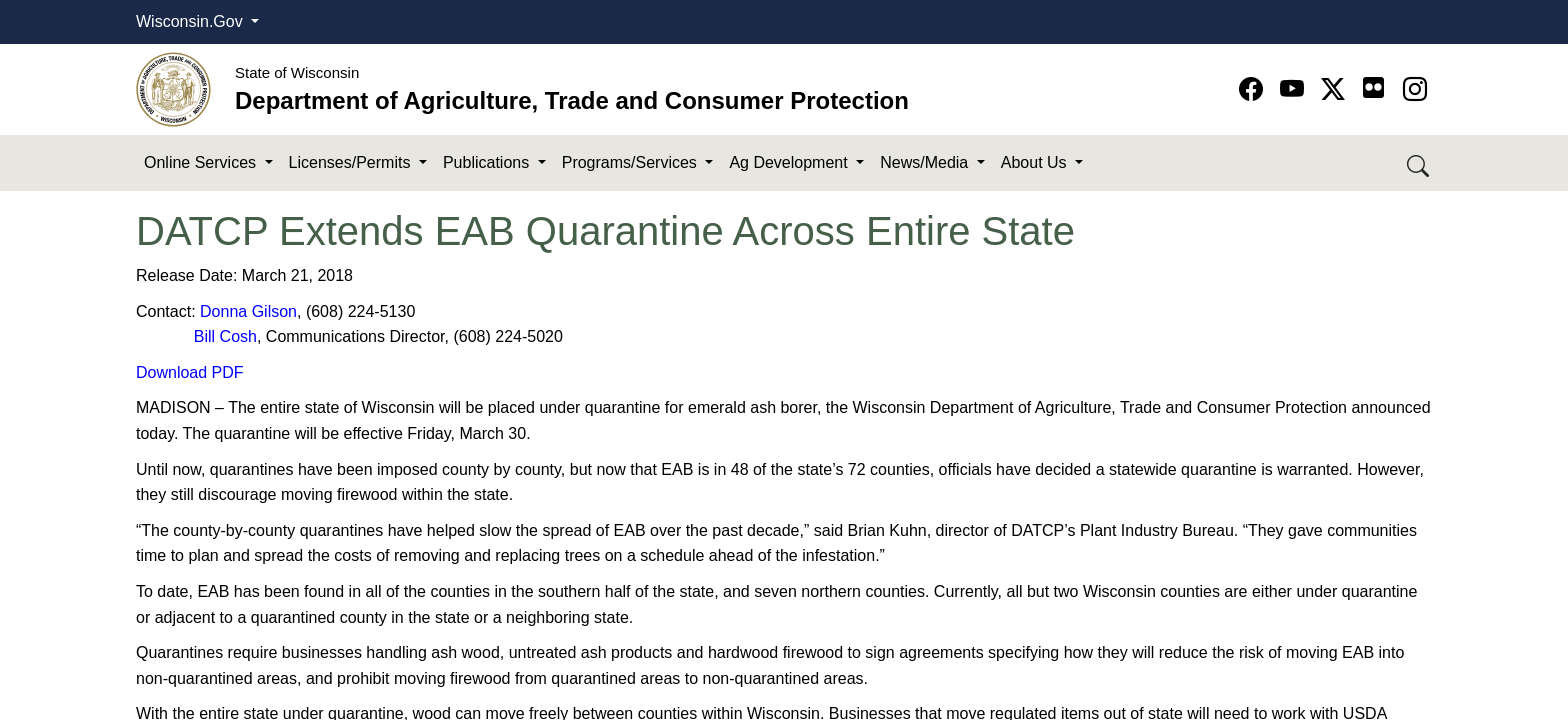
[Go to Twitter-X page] (1336, 89)
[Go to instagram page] (1415, 89)
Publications (488, 162)
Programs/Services (632, 162)
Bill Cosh (225, 336)
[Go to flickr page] (1373, 87)
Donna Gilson (248, 311)
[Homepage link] (173, 88)
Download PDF (190, 372)
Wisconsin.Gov (191, 21)
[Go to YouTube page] (1295, 89)
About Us (1036, 162)
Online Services (202, 162)
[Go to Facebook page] (1254, 89)
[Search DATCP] (1419, 163)
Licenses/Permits (352, 162)
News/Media (926, 162)
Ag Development (790, 162)
